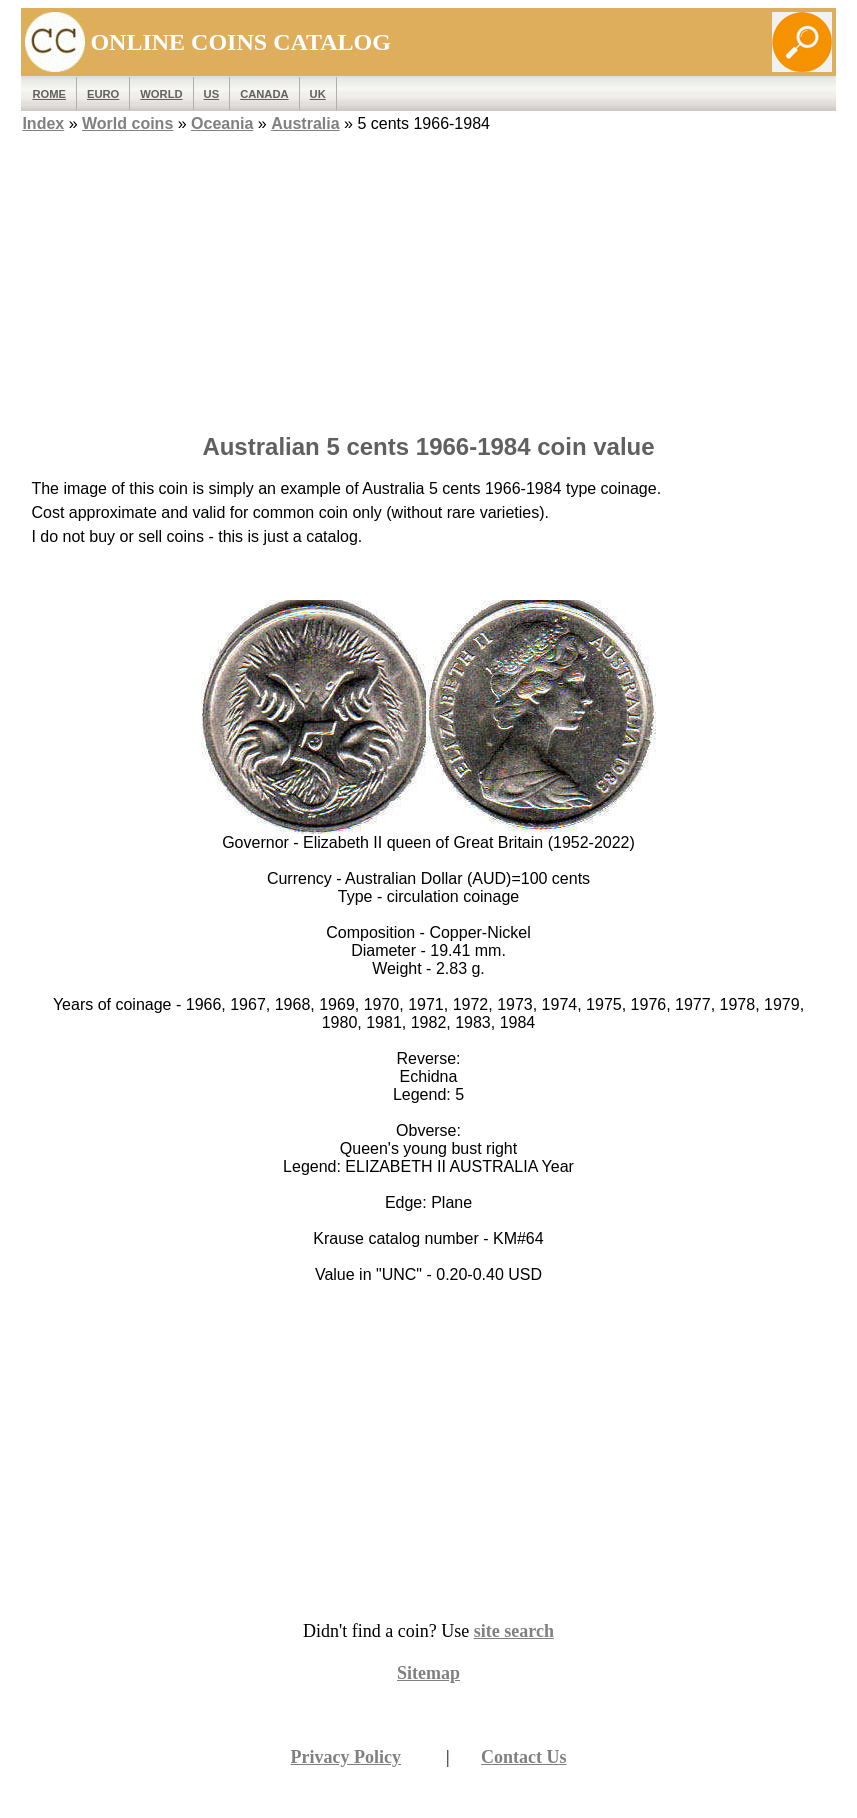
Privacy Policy (345, 1757)
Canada (264, 94)
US (212, 94)
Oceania (222, 123)
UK (318, 94)
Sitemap (428, 1673)
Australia (305, 123)
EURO (103, 94)
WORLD (161, 94)
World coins (127, 123)
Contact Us (524, 1757)
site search (514, 1631)
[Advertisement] (428, 277)
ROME (49, 94)
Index (43, 123)
